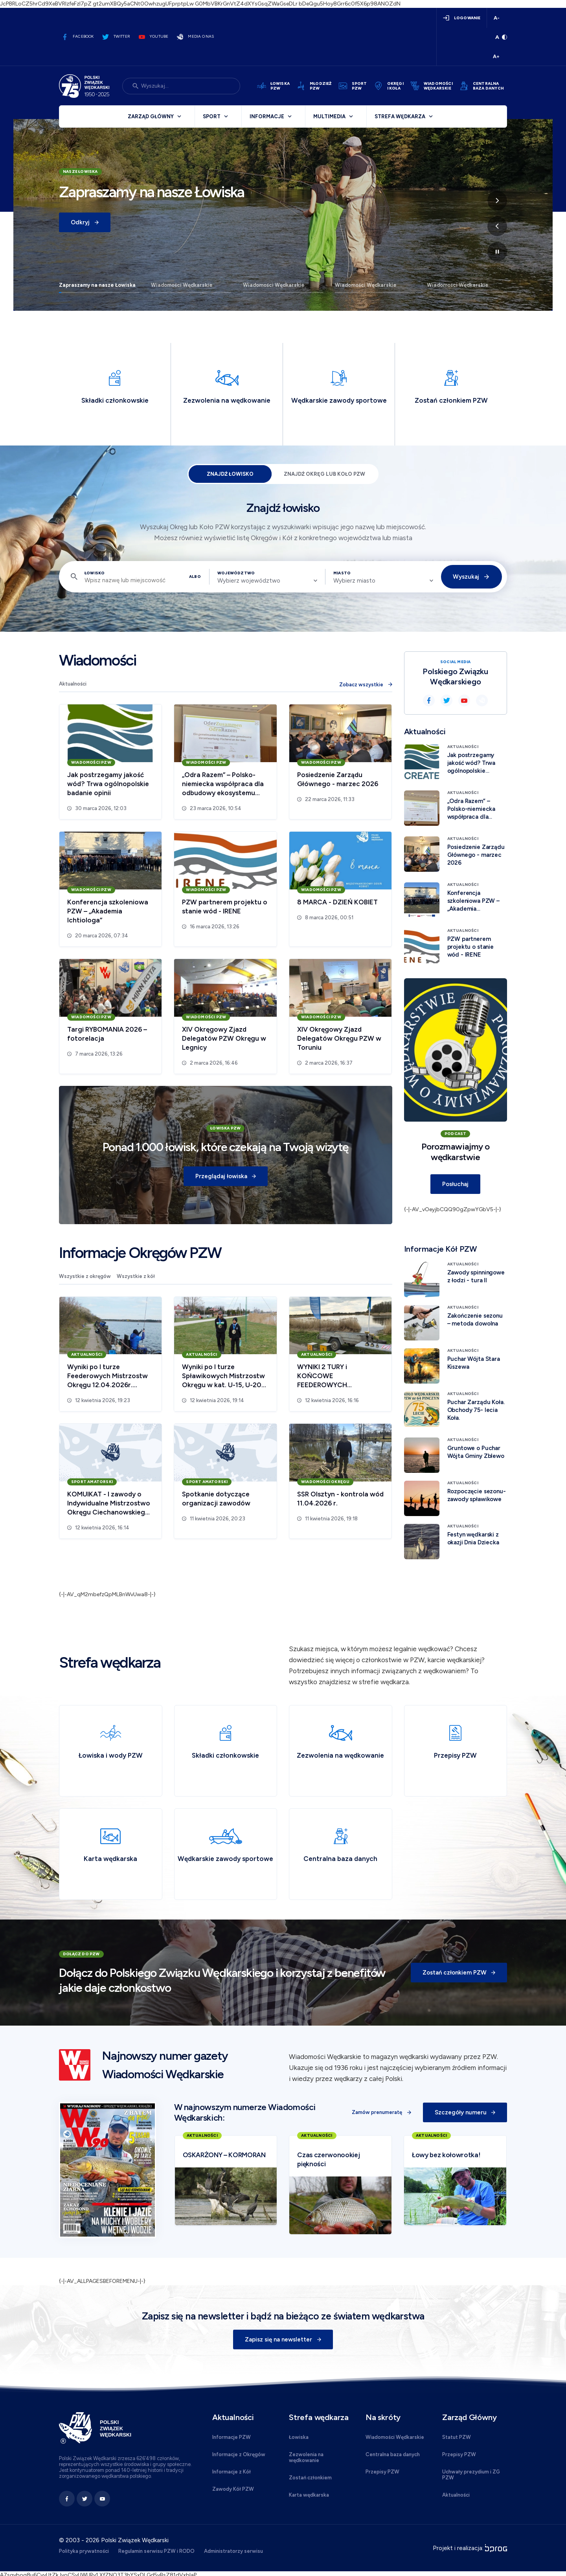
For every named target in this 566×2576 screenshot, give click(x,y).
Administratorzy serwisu (233, 2551)
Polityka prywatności (84, 2551)
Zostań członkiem (310, 2478)
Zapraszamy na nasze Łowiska (97, 285)
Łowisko (95, 573)
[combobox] (267, 580)
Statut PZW (456, 2437)
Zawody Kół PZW (233, 2489)
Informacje (267, 116)
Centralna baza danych (393, 2454)
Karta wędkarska (309, 2495)
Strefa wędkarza (400, 116)
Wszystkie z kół (136, 1276)
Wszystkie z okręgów (85, 1276)
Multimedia (329, 116)
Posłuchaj (455, 1184)
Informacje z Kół (231, 2472)
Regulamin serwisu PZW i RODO (156, 2551)
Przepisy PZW (382, 2472)
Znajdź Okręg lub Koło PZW (324, 474)
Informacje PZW (231, 2437)
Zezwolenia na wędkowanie (306, 2457)
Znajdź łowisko (230, 474)
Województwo (236, 573)
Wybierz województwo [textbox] (248, 580)
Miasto (342, 573)
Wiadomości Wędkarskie (182, 285)
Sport (212, 116)
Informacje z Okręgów (238, 2454)
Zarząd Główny (151, 116)
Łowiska (299, 2437)
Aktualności (72, 684)
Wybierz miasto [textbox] (354, 580)
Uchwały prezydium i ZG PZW (471, 2475)
